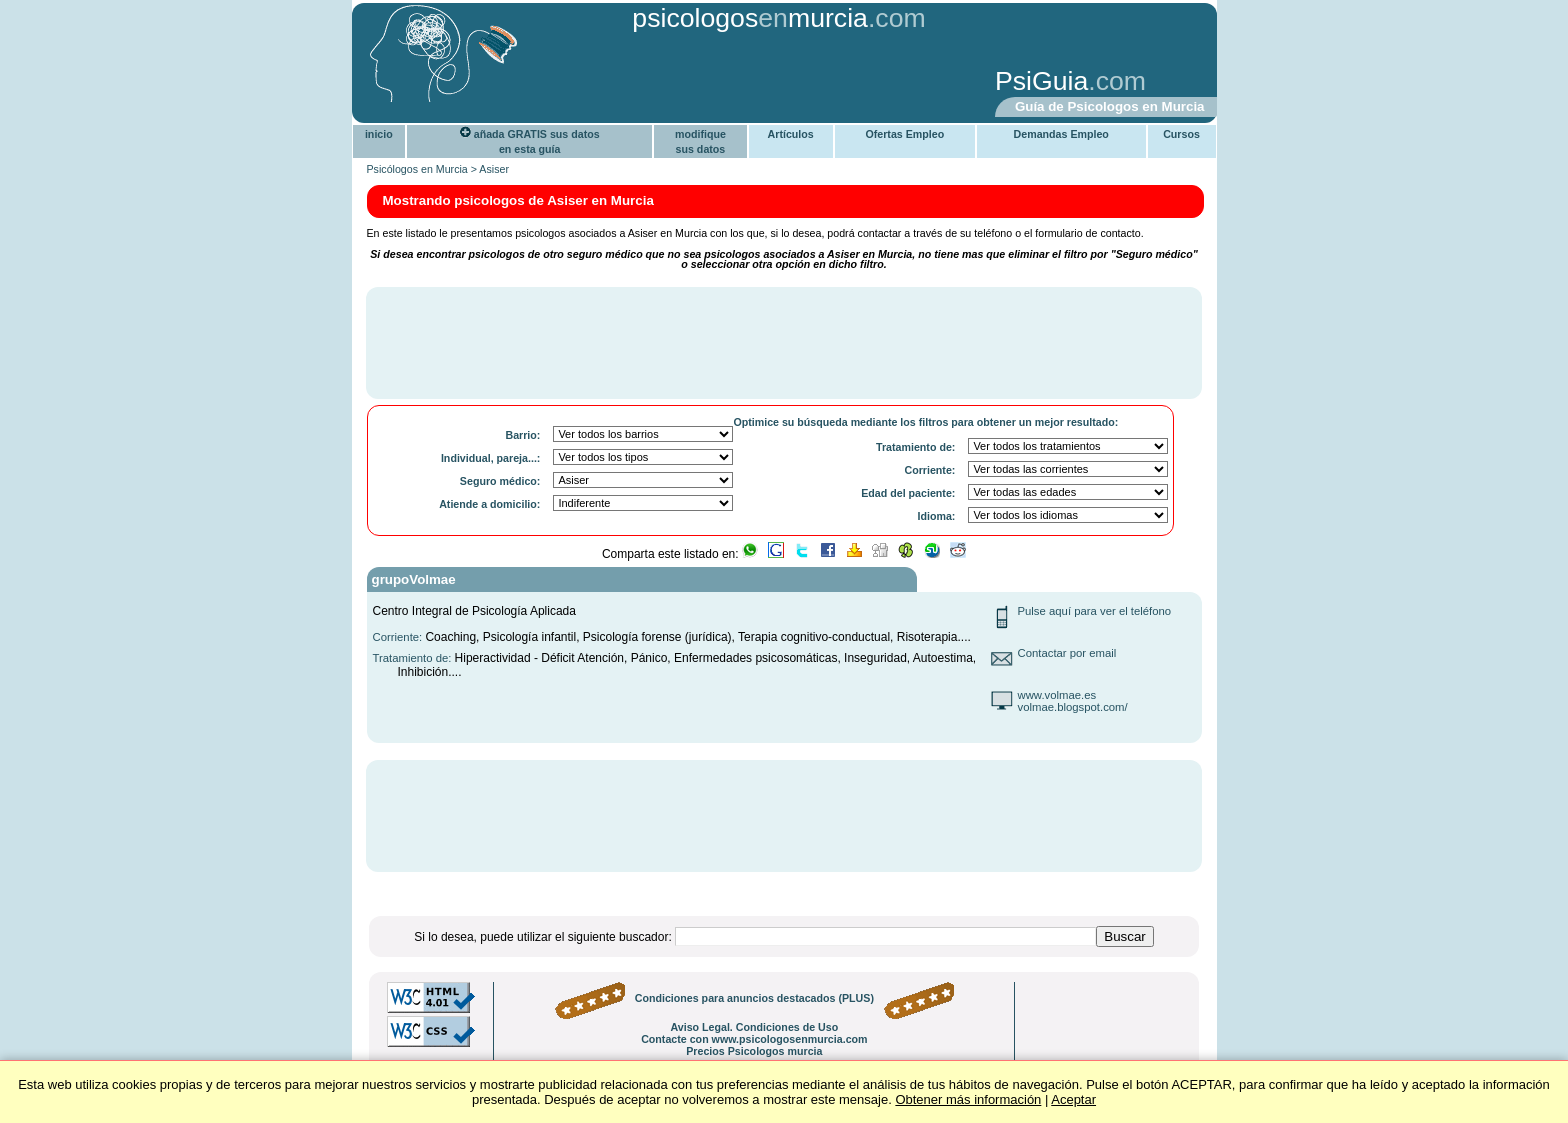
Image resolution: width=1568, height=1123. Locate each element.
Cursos (1181, 134)
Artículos (791, 134)
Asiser (494, 169)
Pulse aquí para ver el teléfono (1095, 611)
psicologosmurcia (750, 18)
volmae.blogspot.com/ (1073, 707)
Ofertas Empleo (904, 134)
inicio (379, 134)
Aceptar (1073, 1099)
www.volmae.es (1057, 695)
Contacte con (754, 1039)
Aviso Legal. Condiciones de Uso (754, 1027)
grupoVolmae (414, 579)
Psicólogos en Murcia (417, 169)
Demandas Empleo (1061, 134)
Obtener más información (968, 1099)
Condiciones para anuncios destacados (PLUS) (754, 998)
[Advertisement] (669, 83)
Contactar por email (1067, 653)
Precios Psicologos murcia (754, 1051)
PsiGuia (1041, 81)
